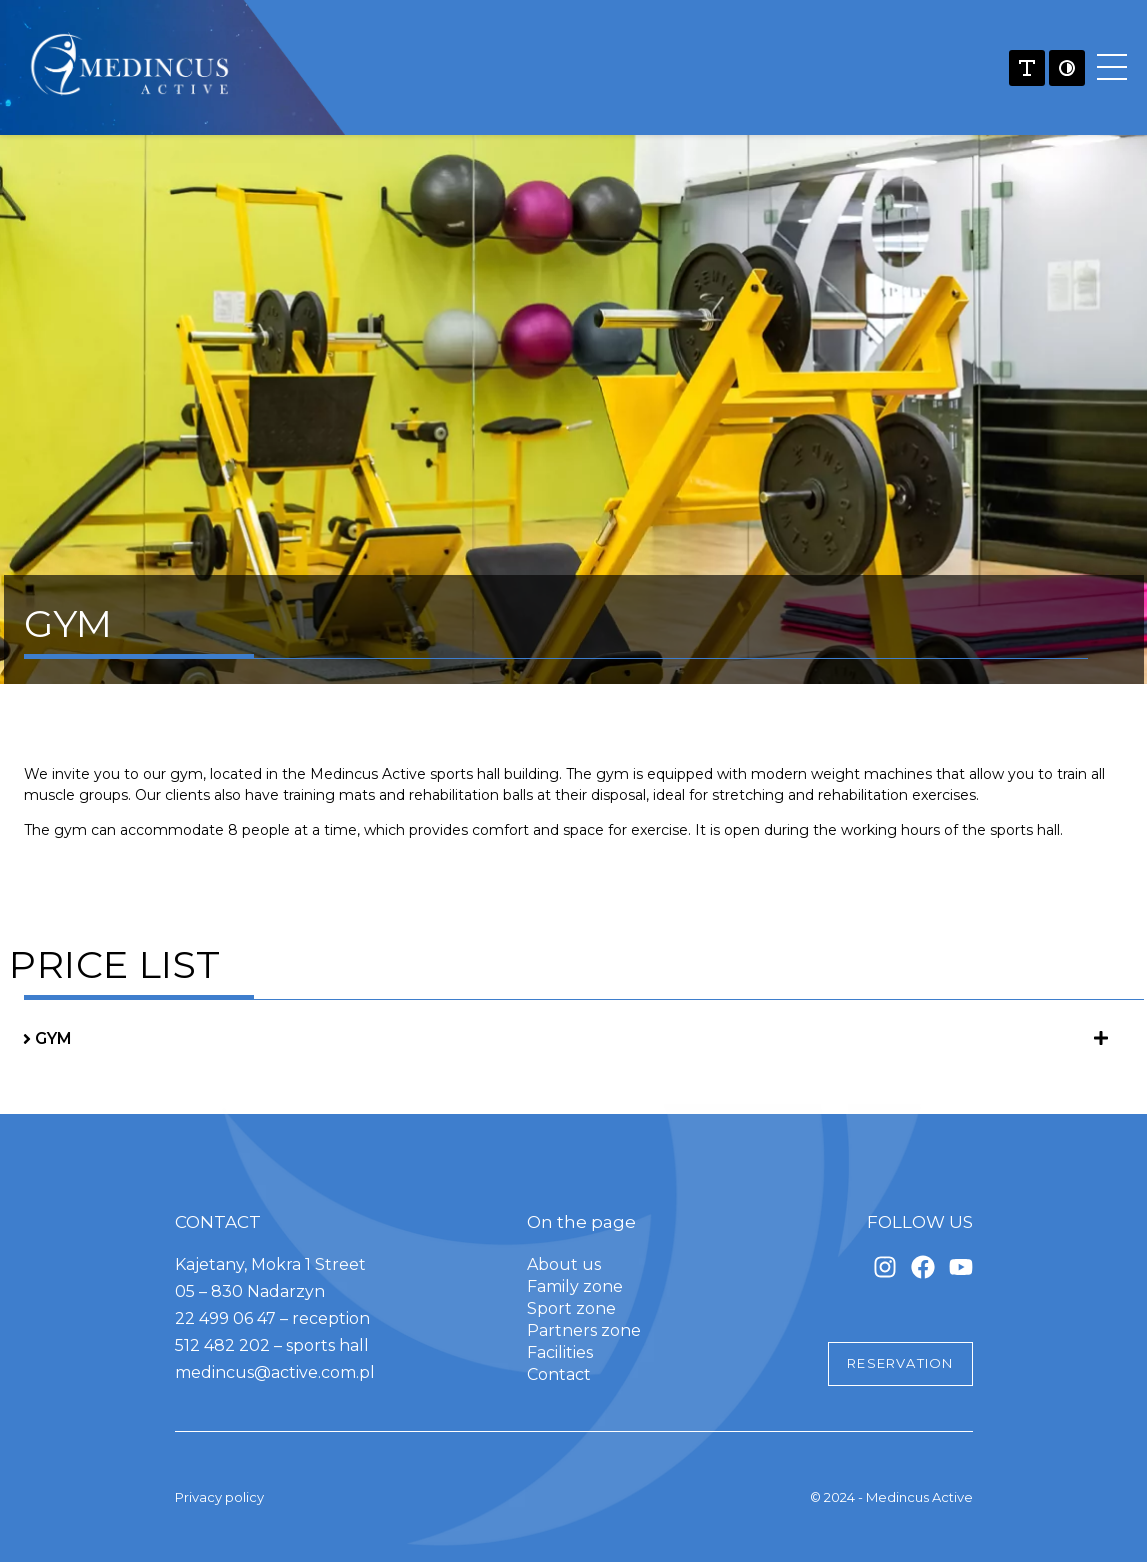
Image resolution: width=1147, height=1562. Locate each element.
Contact (559, 1374)
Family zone (575, 1286)
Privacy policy (219, 1497)
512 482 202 (224, 1345)
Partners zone (584, 1330)
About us (564, 1264)
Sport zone (571, 1308)
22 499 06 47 (225, 1318)
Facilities (560, 1352)
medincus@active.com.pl (275, 1372)
